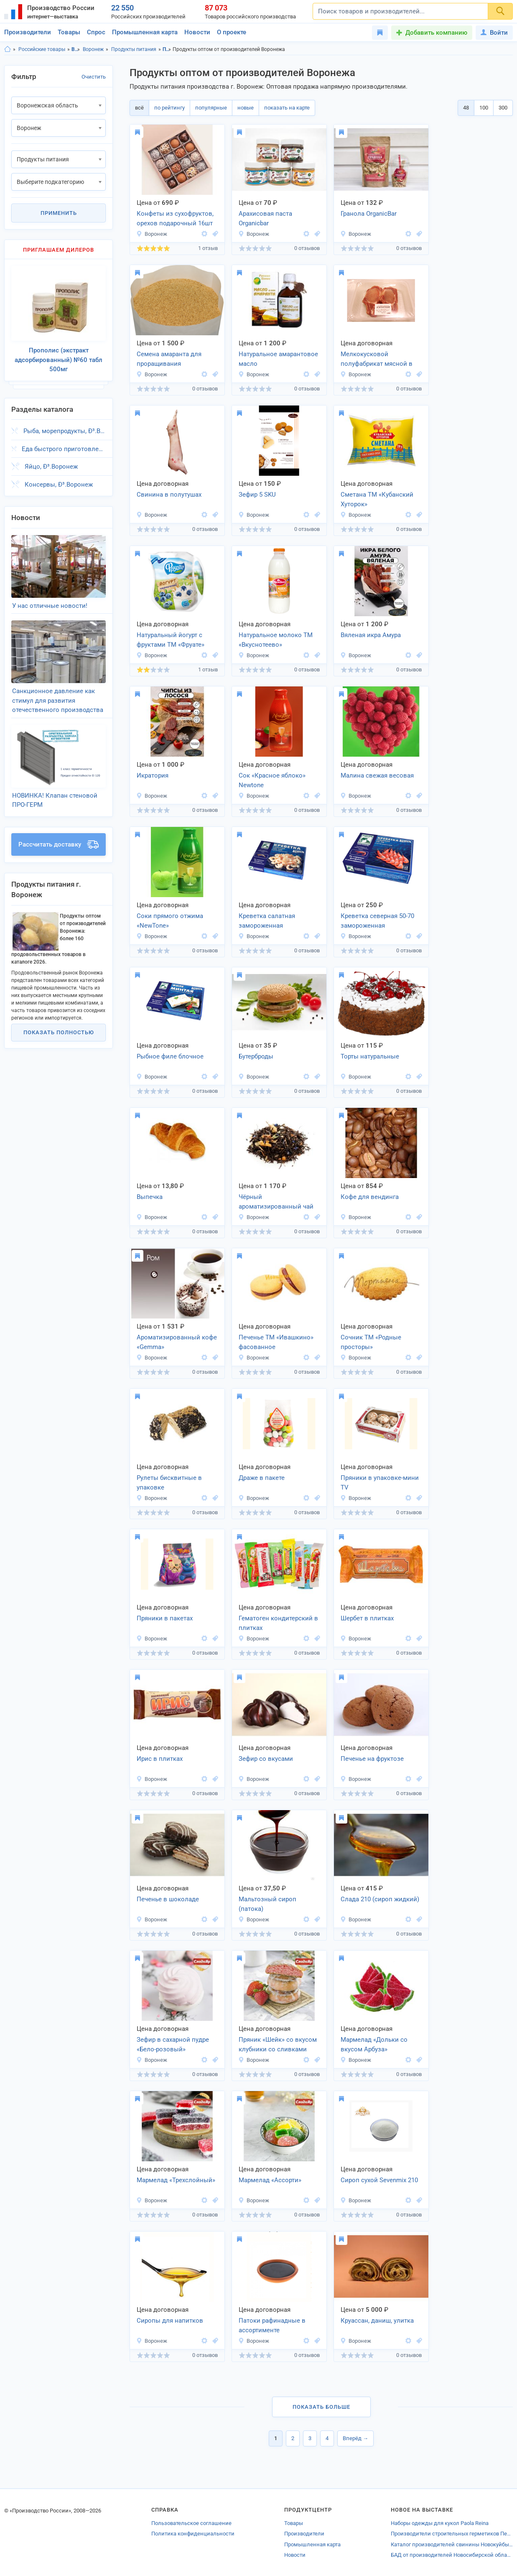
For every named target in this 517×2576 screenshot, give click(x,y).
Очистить (93, 77)
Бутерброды (256, 1056)
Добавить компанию (436, 32)
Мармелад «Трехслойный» (176, 2180)
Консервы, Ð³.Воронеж (59, 479)
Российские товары (41, 49)
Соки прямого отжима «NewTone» (170, 920)
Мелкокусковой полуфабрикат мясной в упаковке (377, 359)
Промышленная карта (145, 32)
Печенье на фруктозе (372, 1758)
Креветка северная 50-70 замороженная (377, 920)
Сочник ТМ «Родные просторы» (371, 1342)
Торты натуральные (370, 1056)
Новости (197, 32)
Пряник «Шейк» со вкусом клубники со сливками (278, 2044)
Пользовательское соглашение (191, 2523)
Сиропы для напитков (170, 2320)
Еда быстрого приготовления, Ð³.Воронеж (64, 444)
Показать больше (321, 2407)
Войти (494, 32)
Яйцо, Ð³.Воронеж (51, 462)
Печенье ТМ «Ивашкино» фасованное (276, 1342)
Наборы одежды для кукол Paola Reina (440, 2523)
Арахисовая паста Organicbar (265, 218)
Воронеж (93, 49)
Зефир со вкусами (266, 1758)
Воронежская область (75, 49)
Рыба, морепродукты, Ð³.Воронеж (64, 426)
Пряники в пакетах (165, 1618)
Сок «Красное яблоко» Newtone (272, 780)
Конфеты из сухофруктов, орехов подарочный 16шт (175, 218)
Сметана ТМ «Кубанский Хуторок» (377, 499)
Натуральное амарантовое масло (278, 358)
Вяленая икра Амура (371, 635)
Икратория (152, 775)
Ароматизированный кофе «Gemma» (177, 1342)
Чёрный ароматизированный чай (276, 1201)
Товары (69, 32)
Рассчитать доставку (58, 827)
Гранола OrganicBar (369, 213)
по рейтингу (169, 108)
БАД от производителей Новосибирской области (452, 2555)
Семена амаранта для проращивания (169, 358)
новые (245, 108)
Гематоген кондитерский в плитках (278, 1623)
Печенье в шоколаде (168, 1899)
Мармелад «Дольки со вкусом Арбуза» (374, 2044)
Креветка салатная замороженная (267, 920)
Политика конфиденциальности (192, 2533)
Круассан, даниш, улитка (377, 2320)
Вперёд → (355, 2438)
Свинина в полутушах (169, 494)
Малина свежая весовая (377, 775)
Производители (27, 32)
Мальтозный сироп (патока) (267, 1904)
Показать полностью (58, 1015)
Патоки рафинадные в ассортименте (272, 2325)
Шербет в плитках (367, 1618)
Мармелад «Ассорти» (270, 2180)
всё (139, 108)
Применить (59, 213)
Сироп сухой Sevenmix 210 (379, 2180)
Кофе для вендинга (370, 1197)
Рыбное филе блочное (170, 1056)
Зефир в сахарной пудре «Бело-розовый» (173, 2044)
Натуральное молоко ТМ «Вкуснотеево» (276, 639)
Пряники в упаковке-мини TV (380, 1482)
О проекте (231, 32)
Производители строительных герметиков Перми (452, 2533)
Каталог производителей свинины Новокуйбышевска (452, 2544)
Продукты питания (133, 49)
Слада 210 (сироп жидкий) (380, 1899)
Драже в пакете (262, 1478)
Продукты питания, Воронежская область (167, 49)
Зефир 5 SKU (257, 494)
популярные (211, 108)
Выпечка (150, 1197)
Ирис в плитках (160, 1758)
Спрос (96, 32)
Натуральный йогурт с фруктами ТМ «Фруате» (170, 639)
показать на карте (287, 108)
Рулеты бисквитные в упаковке (169, 1482)
